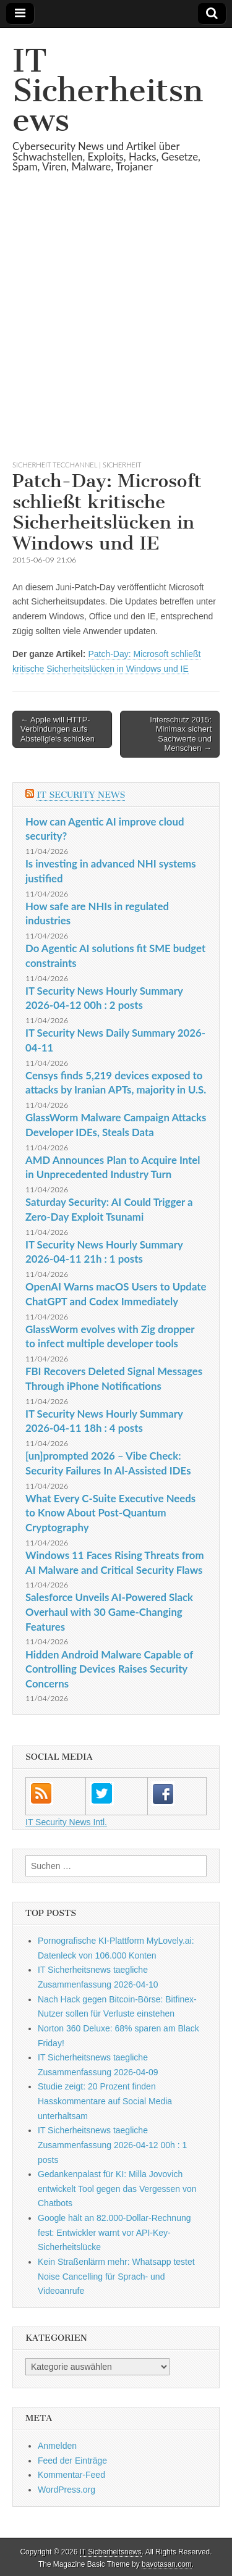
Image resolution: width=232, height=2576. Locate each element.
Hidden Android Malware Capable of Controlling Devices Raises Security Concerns (109, 1669)
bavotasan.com (167, 2564)
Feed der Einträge (72, 2460)
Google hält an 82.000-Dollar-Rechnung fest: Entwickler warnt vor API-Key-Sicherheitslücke (114, 2232)
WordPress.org (66, 2489)
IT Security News (81, 795)
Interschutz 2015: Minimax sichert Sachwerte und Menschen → (181, 734)
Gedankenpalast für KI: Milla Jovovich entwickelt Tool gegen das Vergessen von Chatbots (117, 2188)
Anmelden (57, 2446)
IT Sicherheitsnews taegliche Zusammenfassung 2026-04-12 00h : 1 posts (112, 2144)
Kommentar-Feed (71, 2475)
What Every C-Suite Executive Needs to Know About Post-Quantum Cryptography (110, 1513)
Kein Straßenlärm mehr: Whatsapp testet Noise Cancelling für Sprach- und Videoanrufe (116, 2276)
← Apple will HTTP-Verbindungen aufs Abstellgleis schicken (57, 729)
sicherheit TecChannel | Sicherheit (76, 465)
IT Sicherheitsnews (107, 90)
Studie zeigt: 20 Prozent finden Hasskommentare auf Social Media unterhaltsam (105, 2100)
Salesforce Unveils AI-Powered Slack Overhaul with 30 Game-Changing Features (109, 1612)
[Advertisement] (116, 331)
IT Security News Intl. (66, 1822)
